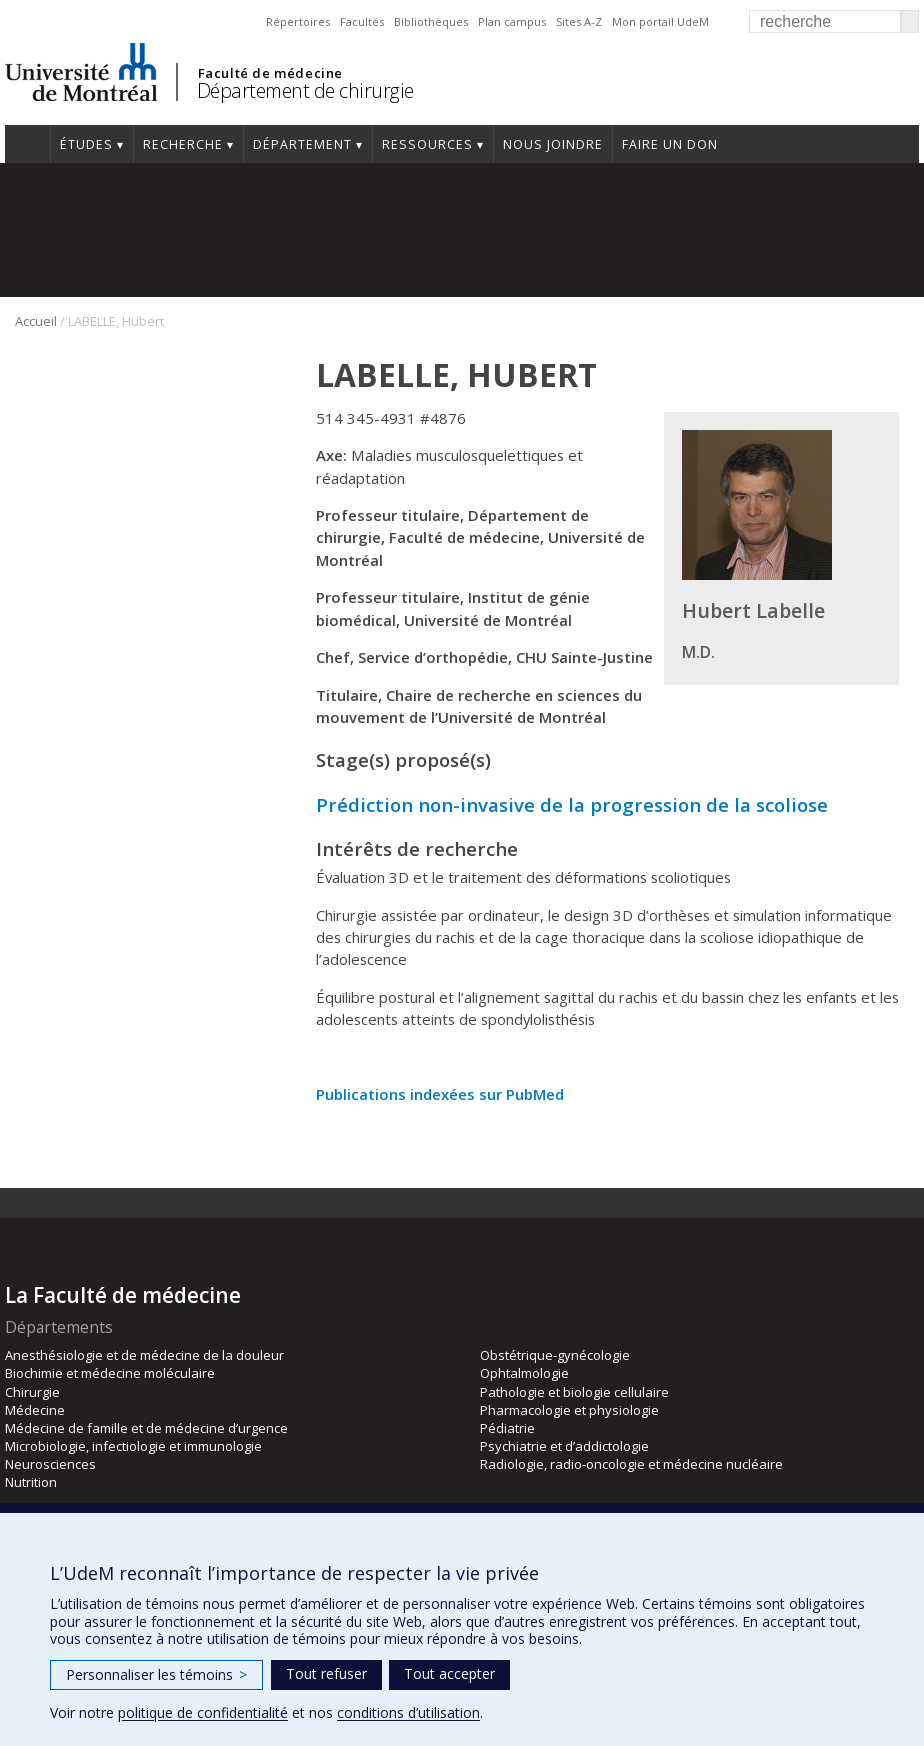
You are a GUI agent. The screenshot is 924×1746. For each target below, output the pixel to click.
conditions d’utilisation (408, 1712)
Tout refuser (326, 1673)
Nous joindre (553, 144)
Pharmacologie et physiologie (569, 1410)
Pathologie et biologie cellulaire (574, 1392)
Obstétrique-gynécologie (555, 1355)
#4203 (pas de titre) (27, 144)
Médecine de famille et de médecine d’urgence (146, 1428)
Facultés (362, 21)
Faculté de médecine (270, 73)
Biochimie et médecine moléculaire (110, 1373)
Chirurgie (32, 1392)
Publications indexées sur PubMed (440, 1094)
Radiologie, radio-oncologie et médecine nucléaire (631, 1464)
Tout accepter (449, 1673)
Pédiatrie (507, 1428)
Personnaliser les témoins (156, 1674)
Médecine (35, 1410)
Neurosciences (50, 1464)
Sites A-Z (579, 21)
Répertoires (298, 21)
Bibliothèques (431, 21)
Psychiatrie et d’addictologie (564, 1446)
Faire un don (670, 144)
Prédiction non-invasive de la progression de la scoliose (572, 804)
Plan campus (512, 21)
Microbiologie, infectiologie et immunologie (133, 1446)
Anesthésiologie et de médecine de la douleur (144, 1355)
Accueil (36, 321)
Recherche (183, 144)
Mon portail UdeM (660, 21)
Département (302, 144)
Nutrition (31, 1482)
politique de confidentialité (203, 1712)
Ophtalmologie (524, 1373)
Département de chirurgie (305, 90)
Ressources (427, 144)
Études (86, 144)
